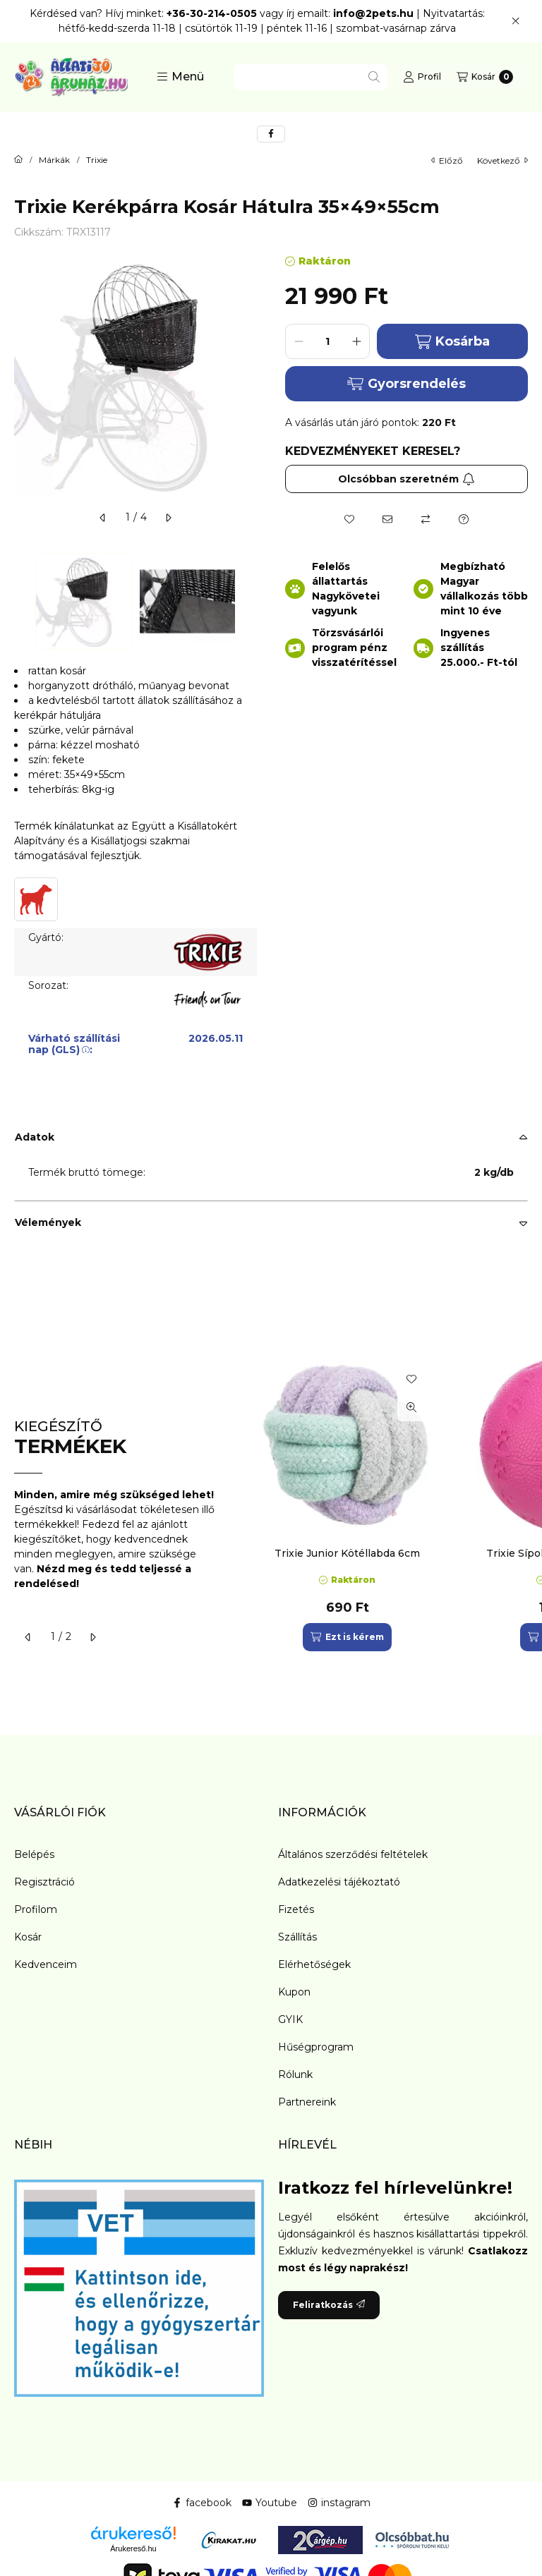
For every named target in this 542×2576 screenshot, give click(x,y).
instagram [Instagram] (339, 2502)
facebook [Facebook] (201, 2502)
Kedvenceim (45, 1964)
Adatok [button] (34, 1137)
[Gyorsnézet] (411, 1407)
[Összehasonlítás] (426, 519)
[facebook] (271, 134)
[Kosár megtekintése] (485, 77)
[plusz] (356, 341)
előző (447, 160)
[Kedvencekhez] (349, 519)
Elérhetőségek (314, 1964)
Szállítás (297, 1937)
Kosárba (452, 342)
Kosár (28, 1937)
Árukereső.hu (133, 2548)
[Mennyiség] (327, 341)
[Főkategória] (18, 160)
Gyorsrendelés (406, 383)
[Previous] (21, 601)
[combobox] (310, 77)
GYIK (290, 2019)
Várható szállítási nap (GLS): (74, 1044)
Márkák (54, 160)
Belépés (34, 1854)
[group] (387, 1504)
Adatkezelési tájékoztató (339, 1882)
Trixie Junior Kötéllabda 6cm (347, 1553)
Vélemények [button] (48, 1222)
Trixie (96, 160)
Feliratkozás (329, 2304)
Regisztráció (44, 1882)
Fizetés (296, 1909)
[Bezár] (515, 21)
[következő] (168, 518)
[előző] (103, 518)
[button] (180, 77)
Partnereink (307, 2102)
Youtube (269, 2502)
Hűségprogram (316, 2047)
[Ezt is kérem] (347, 1637)
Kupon (294, 1992)
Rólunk (295, 2074)
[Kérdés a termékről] (464, 519)
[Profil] (422, 77)
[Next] (250, 601)
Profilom (35, 1909)
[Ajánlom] (387, 519)
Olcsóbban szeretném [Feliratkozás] (406, 479)
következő (502, 160)
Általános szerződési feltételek (353, 1854)
